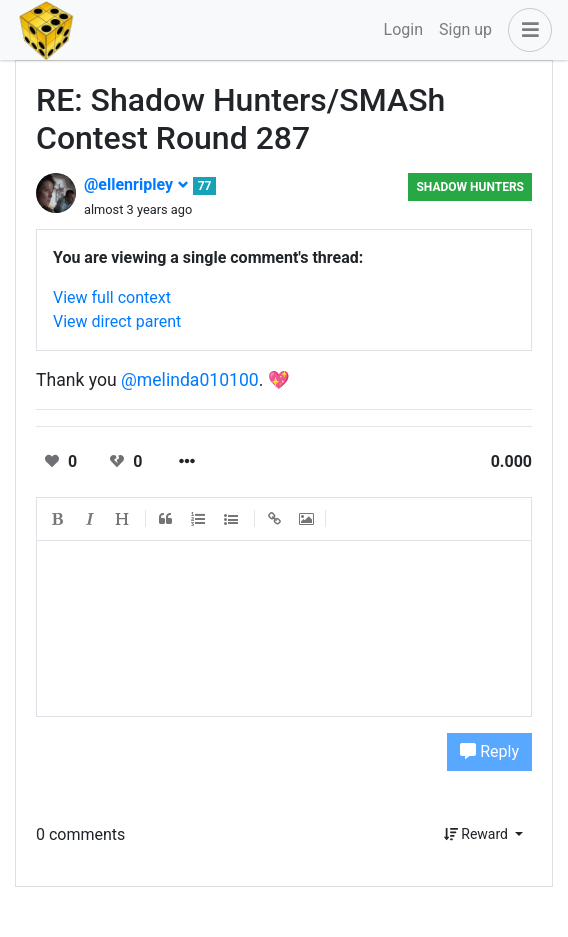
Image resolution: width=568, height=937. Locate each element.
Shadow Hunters (470, 187)
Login (403, 29)
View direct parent (117, 321)
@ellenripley (136, 184)
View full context (112, 297)
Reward (478, 834)
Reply (489, 751)
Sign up (465, 29)
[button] (526, 30)
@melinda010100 (190, 380)
